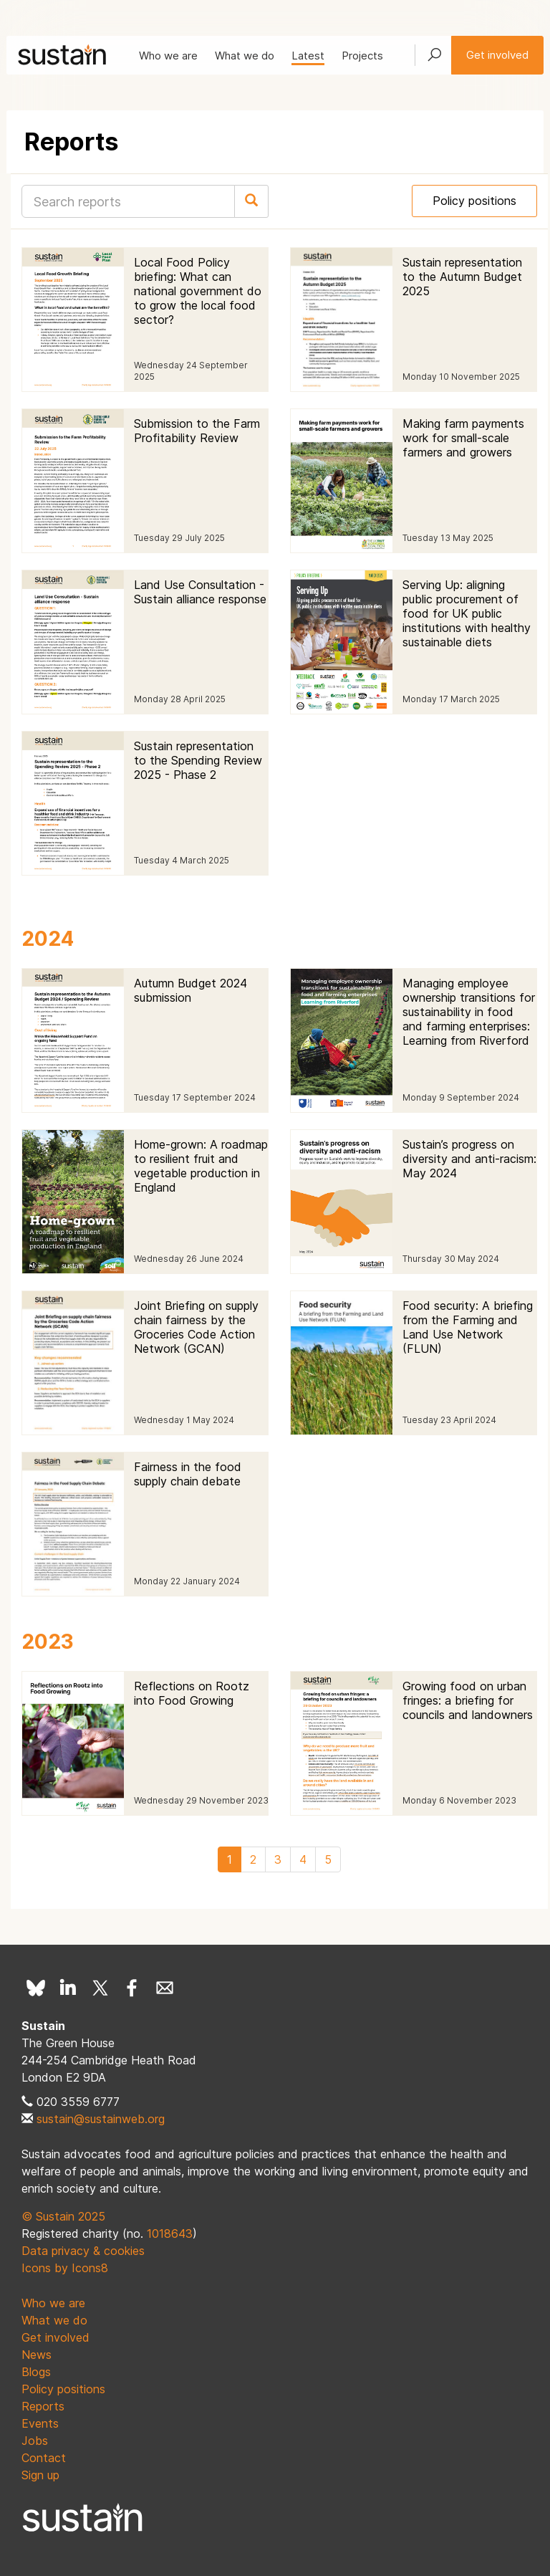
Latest (307, 55)
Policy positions (474, 200)
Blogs (36, 2372)
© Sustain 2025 (63, 2216)
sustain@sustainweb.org (101, 2119)
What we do (244, 55)
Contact (43, 2458)
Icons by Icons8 (64, 2268)
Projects (362, 55)
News (36, 2354)
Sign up (40, 2475)
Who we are (168, 55)
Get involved (497, 55)
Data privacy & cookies (83, 2251)
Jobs (34, 2440)
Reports (42, 2406)
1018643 (170, 2233)
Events (40, 2423)
